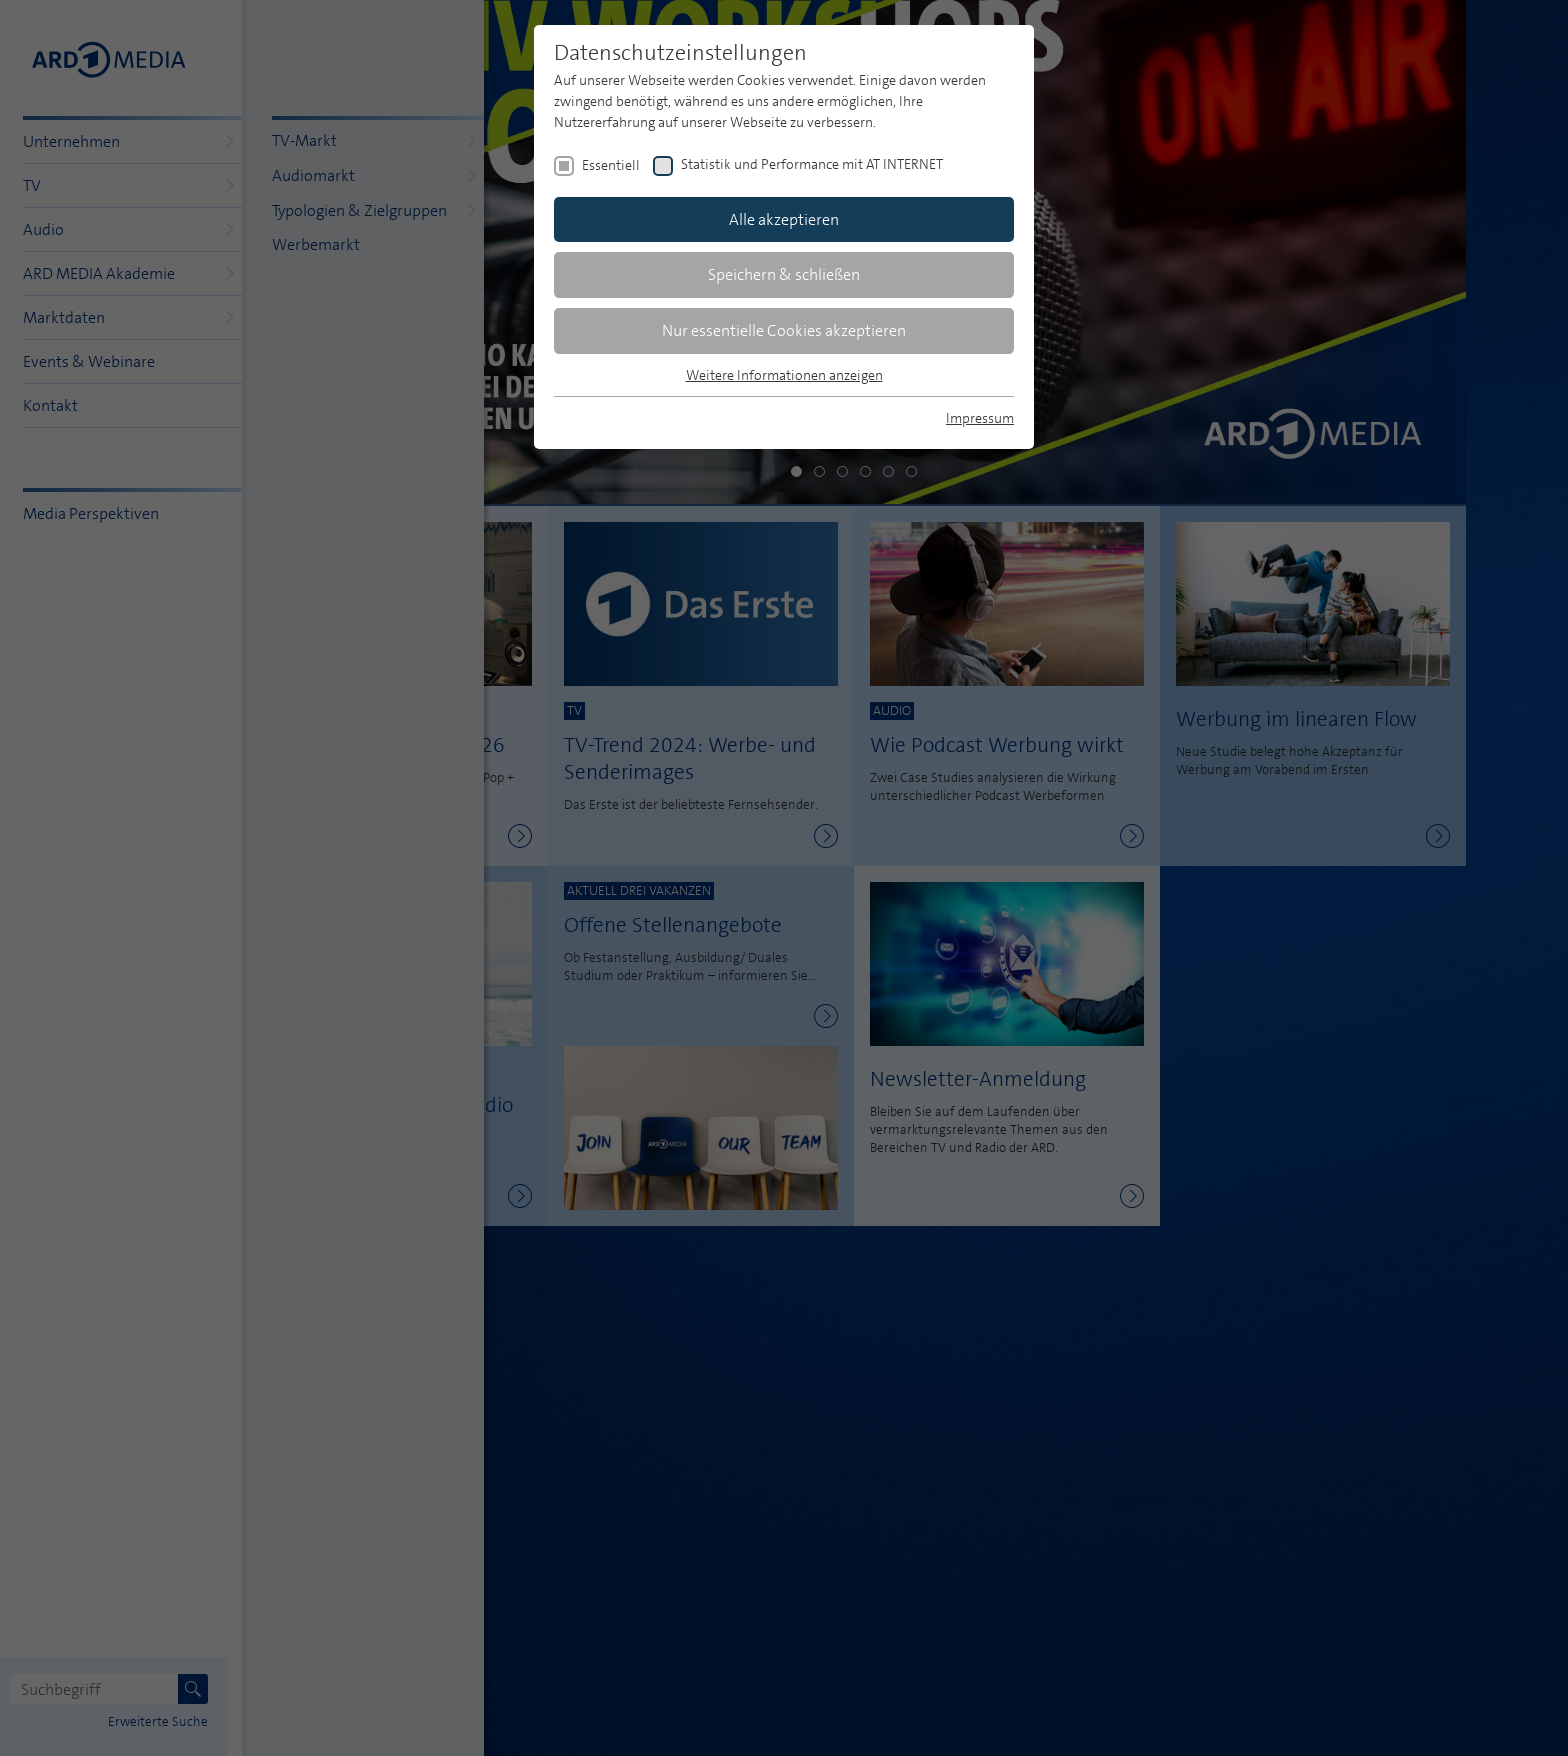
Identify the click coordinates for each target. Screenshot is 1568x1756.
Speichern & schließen (784, 274)
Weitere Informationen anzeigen (784, 375)
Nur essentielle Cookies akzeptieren (784, 330)
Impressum (980, 418)
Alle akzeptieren (784, 219)
